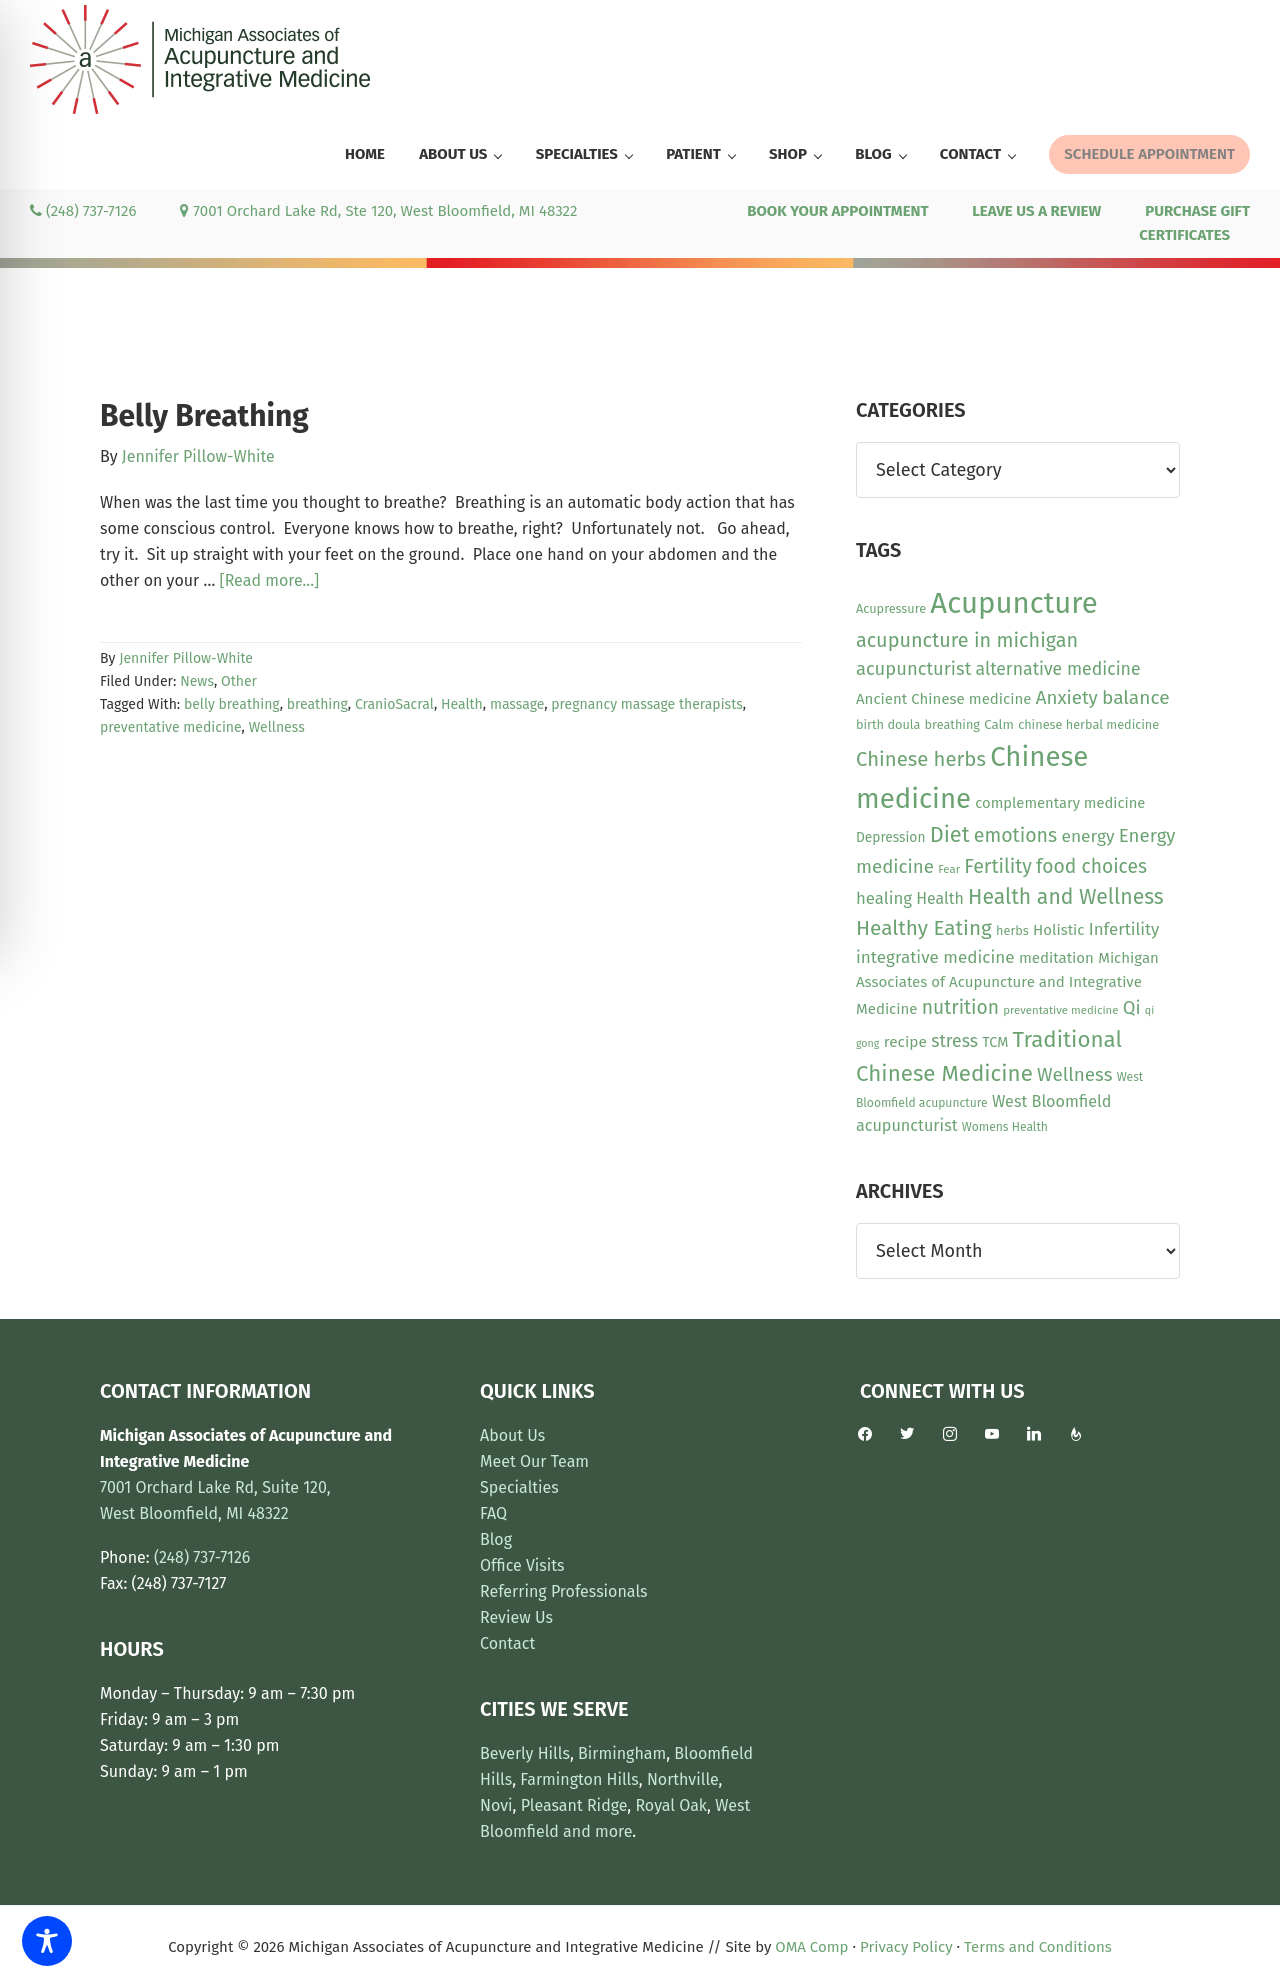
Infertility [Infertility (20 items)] (1124, 929)
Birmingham (622, 1753)
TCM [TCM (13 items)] (995, 1042)
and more (597, 1831)
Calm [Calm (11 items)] (999, 725)
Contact (507, 1643)
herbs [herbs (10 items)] (1012, 930)
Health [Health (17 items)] (940, 898)
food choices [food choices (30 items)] (1091, 866)
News (197, 681)
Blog (496, 1539)
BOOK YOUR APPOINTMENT (837, 211)
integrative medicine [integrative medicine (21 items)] (935, 957)
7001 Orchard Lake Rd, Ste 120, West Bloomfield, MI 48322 (378, 211)
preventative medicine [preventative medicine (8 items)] (1060, 1010)
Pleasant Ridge (574, 1805)
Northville (683, 1779)
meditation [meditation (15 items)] (1056, 958)
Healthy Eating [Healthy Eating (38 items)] (924, 928)
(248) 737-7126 (83, 211)
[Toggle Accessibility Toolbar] (47, 1941)
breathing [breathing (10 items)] (952, 724)
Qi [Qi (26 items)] (1132, 1008)
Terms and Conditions (1038, 1947)
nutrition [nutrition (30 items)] (960, 1007)
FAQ (493, 1513)
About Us (512, 1435)
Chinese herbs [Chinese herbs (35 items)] (921, 759)
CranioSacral (394, 704)
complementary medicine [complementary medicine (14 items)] (1060, 803)
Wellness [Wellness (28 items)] (1074, 1074)
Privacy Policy (906, 1947)
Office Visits (522, 1565)
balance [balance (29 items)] (1136, 697)
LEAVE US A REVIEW (1036, 211)
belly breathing (232, 704)
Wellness (277, 727)
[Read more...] (270, 581)
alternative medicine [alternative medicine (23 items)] (1058, 669)
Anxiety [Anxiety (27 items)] (1067, 698)
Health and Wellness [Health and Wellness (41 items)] (1066, 897)
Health (462, 704)
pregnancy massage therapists (646, 704)
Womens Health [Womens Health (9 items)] (1005, 1127)
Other (239, 681)
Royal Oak (671, 1805)
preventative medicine (171, 727)
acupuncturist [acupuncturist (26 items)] (913, 669)
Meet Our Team (534, 1461)
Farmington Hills (579, 1779)
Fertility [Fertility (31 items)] (998, 866)
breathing (317, 704)
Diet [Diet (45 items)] (950, 835)
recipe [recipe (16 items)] (905, 1042)
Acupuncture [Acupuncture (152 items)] (1013, 603)
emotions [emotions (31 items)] (1015, 835)
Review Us (516, 1617)
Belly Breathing (204, 416)
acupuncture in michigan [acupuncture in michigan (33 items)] (967, 640)
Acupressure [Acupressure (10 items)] (891, 608)
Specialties (519, 1487)
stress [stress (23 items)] (954, 1041)
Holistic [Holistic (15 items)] (1059, 930)
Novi (496, 1805)
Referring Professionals (564, 1591)
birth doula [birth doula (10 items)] (888, 724)
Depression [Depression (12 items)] (890, 837)
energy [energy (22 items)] (1087, 836)
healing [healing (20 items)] (884, 898)
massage (517, 704)
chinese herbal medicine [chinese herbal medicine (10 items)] (1088, 724)
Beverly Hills (525, 1753)
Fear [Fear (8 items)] (949, 869)
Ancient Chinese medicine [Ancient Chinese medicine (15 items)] (944, 699)
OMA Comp (811, 1947)
